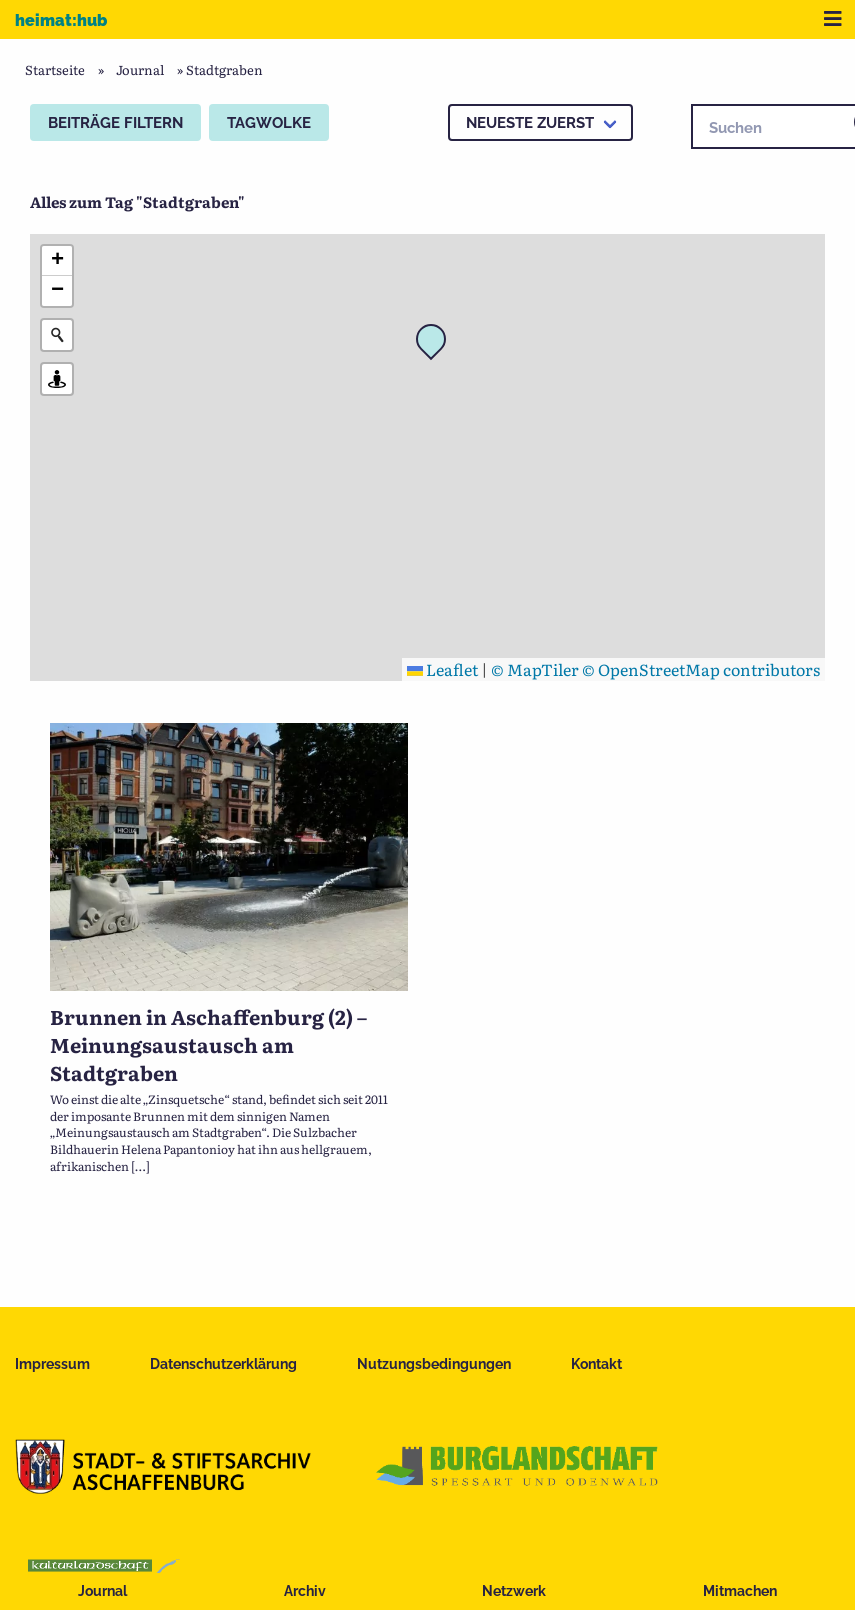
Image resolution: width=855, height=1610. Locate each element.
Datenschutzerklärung (223, 1364)
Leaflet (442, 669)
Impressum (52, 1364)
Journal (102, 1591)
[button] (437, 345)
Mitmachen (740, 1591)
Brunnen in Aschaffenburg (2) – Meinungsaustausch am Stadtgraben (208, 1044)
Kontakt (596, 1364)
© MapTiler (535, 669)
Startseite (55, 69)
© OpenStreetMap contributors (701, 669)
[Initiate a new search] (57, 335)
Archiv (305, 1591)
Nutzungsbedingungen (434, 1364)
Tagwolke (269, 123)
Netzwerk (514, 1591)
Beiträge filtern (115, 123)
